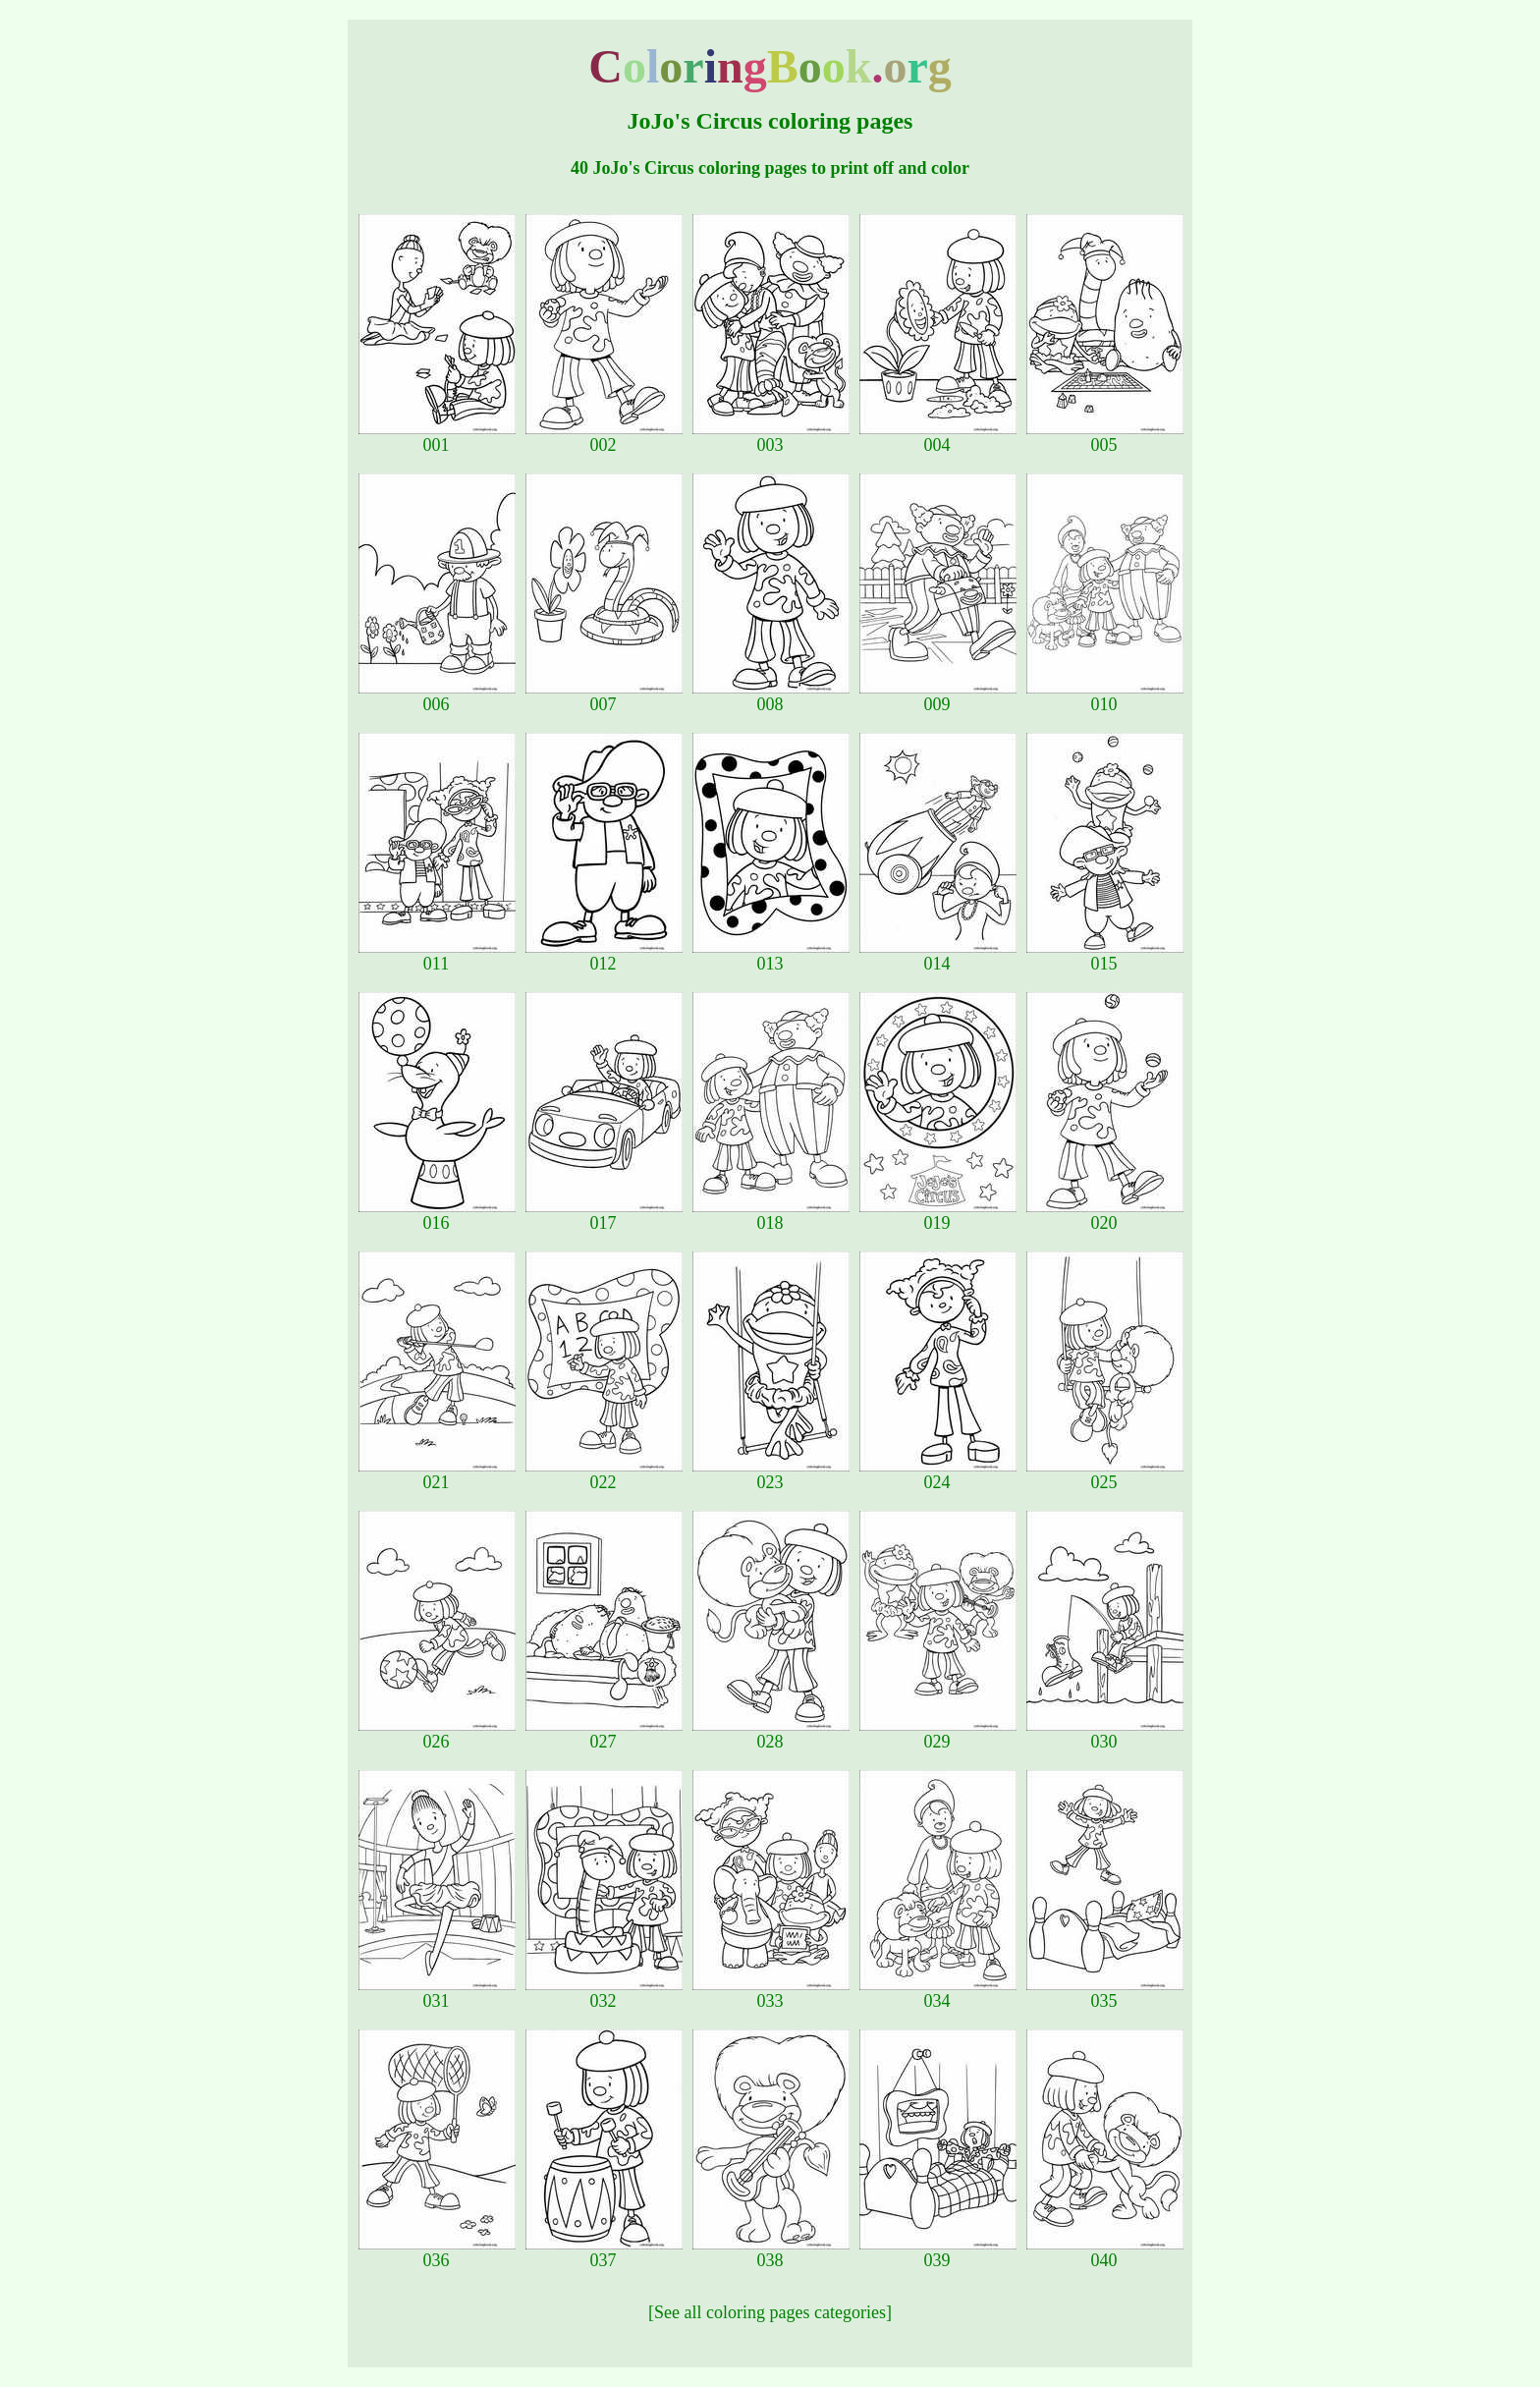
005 (1104, 437)
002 (604, 437)
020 (1104, 1215)
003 (771, 437)
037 (604, 2252)
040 (1104, 2252)
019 (938, 1215)
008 (771, 696)
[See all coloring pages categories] (770, 2312)
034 (938, 1993)
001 (437, 437)
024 (938, 1474)
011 (437, 955)
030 (1104, 1733)
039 (938, 2252)
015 (1104, 955)
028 (771, 1733)
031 (437, 1993)
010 (1104, 696)
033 (771, 1993)
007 (604, 696)
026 (437, 1733)
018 (771, 1215)
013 (771, 955)
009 (938, 696)
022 (604, 1474)
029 (938, 1733)
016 (437, 1215)
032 (604, 1993)
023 (771, 1474)
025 (1104, 1474)
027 (604, 1733)
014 (938, 955)
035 (1104, 1993)
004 (938, 437)
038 (771, 2252)
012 (604, 955)
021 (437, 1474)
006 (437, 696)
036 (437, 2252)
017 (604, 1215)
